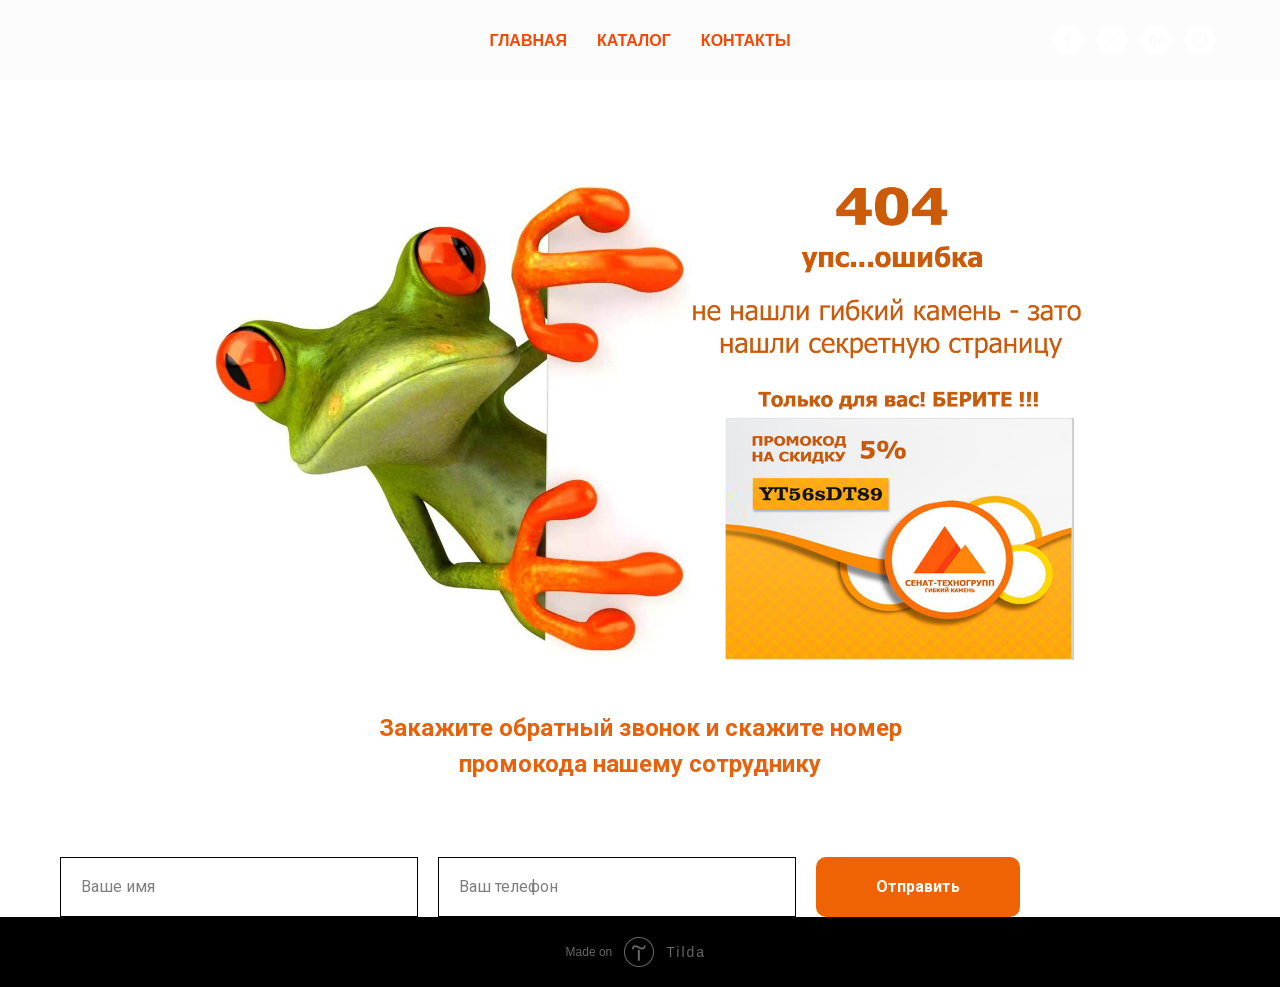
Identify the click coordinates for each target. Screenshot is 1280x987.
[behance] (1156, 40)
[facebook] (1068, 40)
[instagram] (1200, 40)
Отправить (918, 886)
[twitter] (1112, 40)
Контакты (746, 40)
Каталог (634, 40)
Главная (528, 40)
